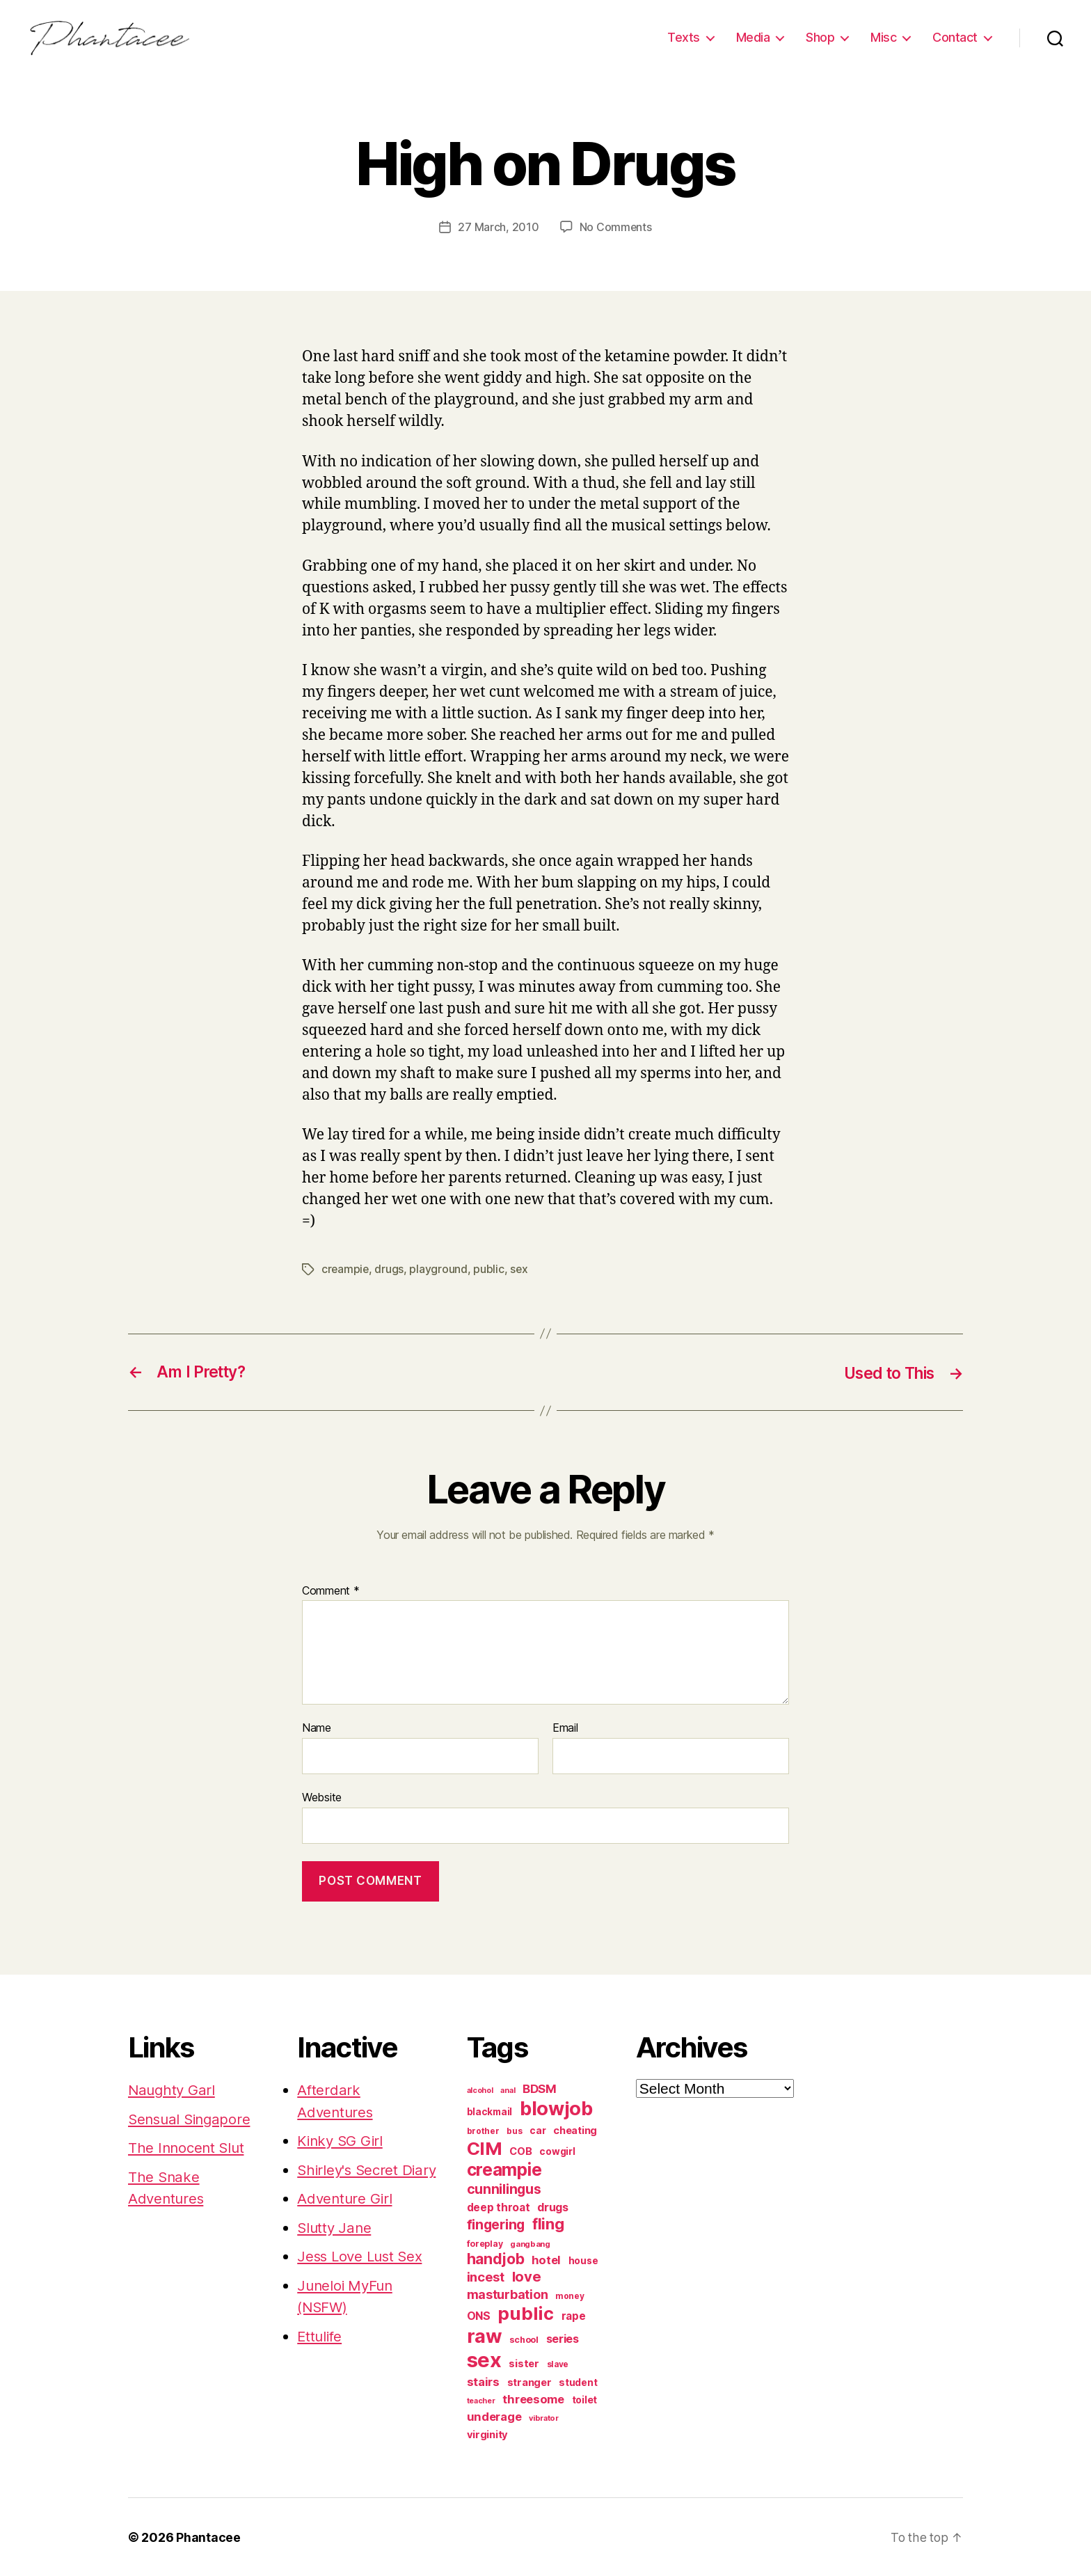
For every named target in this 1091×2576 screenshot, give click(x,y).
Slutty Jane (335, 2248)
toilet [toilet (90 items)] (584, 2399)
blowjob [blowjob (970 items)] (556, 2107)
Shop (820, 37)
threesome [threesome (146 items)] (533, 2398)
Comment (331, 1589)
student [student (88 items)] (578, 2381)
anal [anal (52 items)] (507, 2089)
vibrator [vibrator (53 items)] (544, 2417)
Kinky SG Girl (342, 2140)
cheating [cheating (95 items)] (575, 2129)
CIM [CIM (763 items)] (484, 2147)
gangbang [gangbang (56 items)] (530, 2243)
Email (565, 1727)
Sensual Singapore (191, 2117)
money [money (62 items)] (569, 2295)
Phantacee (208, 2536)
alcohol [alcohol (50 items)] (480, 2089)
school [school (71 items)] (523, 2339)
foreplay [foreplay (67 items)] (485, 2243)
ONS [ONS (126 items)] (479, 2315)
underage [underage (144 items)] (494, 2416)
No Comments (615, 227)
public (490, 1269)
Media (753, 37)
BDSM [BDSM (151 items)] (540, 2088)
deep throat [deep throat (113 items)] (498, 2206)
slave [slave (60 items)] (558, 2364)
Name (316, 1727)
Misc (883, 37)
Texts (683, 37)
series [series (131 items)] (562, 2338)
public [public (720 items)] (525, 2312)
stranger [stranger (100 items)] (529, 2382)
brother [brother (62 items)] (483, 2130)
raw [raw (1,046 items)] (484, 2335)
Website (322, 1796)
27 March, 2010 (498, 227)
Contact (955, 37)
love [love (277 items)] (526, 2275)
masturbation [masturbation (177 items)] (507, 2293)
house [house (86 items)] (583, 2260)
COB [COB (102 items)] (520, 2150)
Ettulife (320, 2357)
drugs (390, 1269)
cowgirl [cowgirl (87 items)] (557, 2150)
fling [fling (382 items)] (548, 2223)
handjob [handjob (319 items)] (496, 2258)
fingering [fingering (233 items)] (496, 2223)
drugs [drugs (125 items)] (552, 2206)
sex (520, 1269)
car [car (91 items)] (537, 2129)
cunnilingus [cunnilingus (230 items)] (504, 2188)
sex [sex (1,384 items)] (484, 2359)
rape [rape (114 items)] (574, 2315)
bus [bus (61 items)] (514, 2130)
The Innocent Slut (188, 2147)
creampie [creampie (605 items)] (504, 2168)
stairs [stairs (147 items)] (483, 2381)
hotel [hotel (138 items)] (546, 2259)
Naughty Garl (173, 2089)
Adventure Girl (346, 2219)
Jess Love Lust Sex (362, 2277)
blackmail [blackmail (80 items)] (490, 2111)
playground (439, 1269)
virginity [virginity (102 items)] (488, 2434)
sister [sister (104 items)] (524, 2363)
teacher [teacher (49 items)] (481, 2400)
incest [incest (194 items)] (485, 2276)
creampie (345, 1269)
